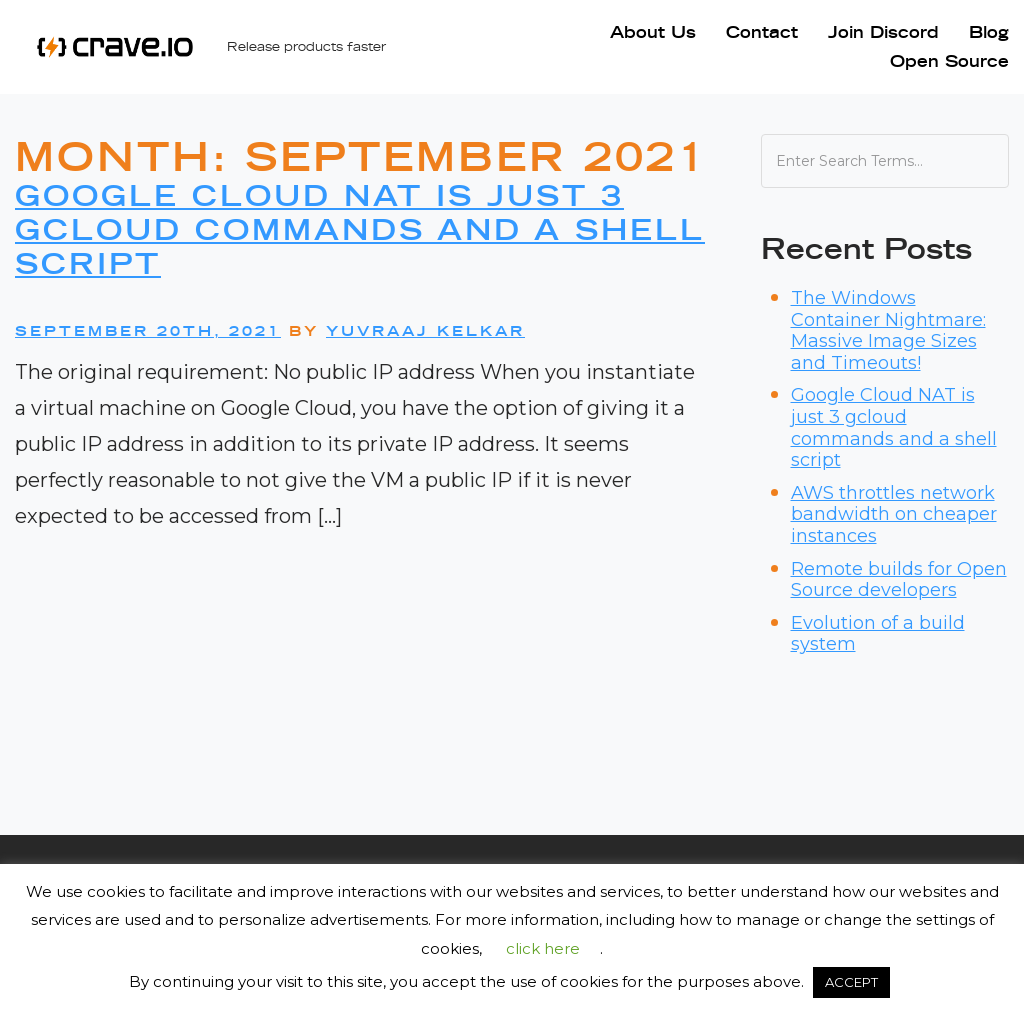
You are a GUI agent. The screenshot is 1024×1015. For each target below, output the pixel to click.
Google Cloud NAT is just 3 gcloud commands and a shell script (360, 229)
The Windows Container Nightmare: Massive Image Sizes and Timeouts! (888, 330)
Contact (762, 32)
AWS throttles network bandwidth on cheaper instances (894, 514)
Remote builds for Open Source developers (899, 580)
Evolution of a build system (878, 634)
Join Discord (883, 32)
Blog (989, 32)
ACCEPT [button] (851, 982)
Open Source (949, 61)
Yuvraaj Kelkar (425, 331)
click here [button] (543, 948)
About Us (653, 32)
